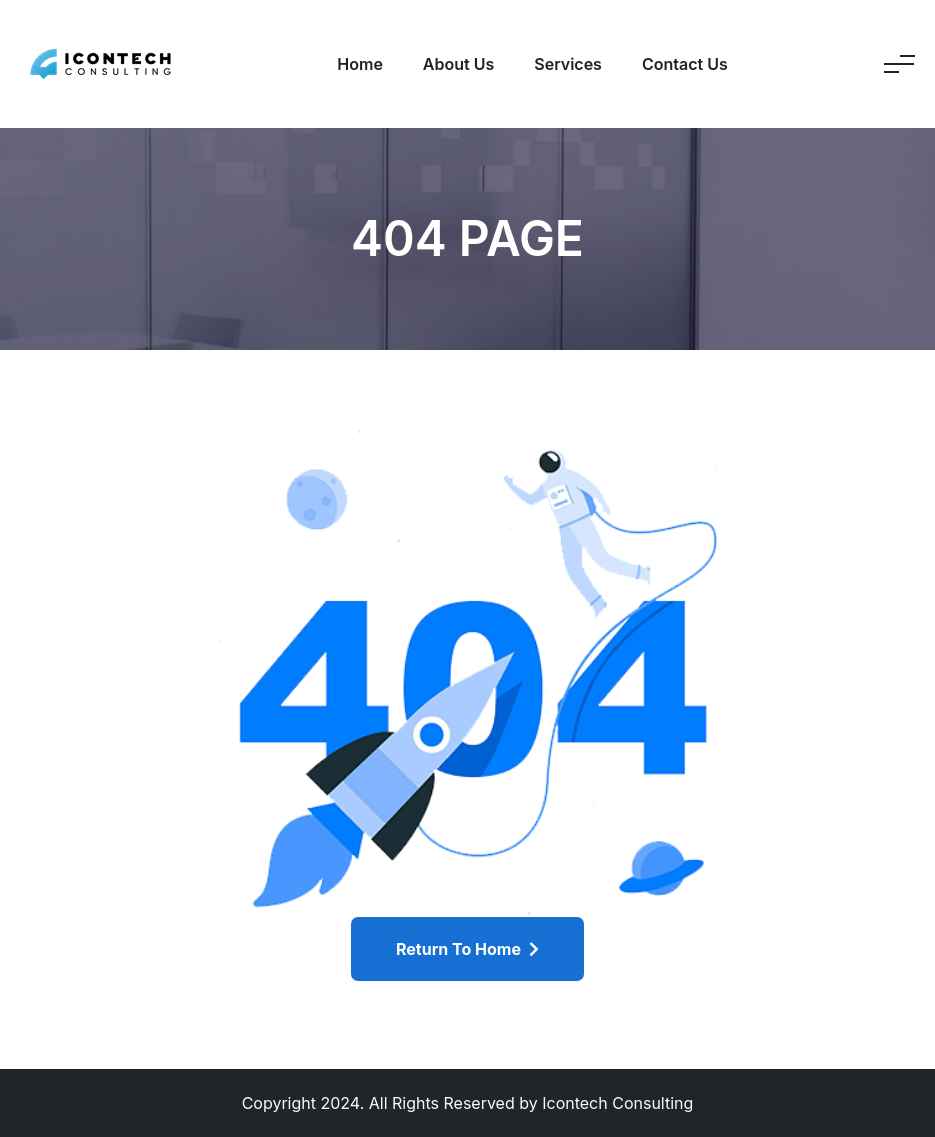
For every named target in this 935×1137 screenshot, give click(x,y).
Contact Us (685, 64)
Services (568, 64)
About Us (458, 64)
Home (360, 64)
